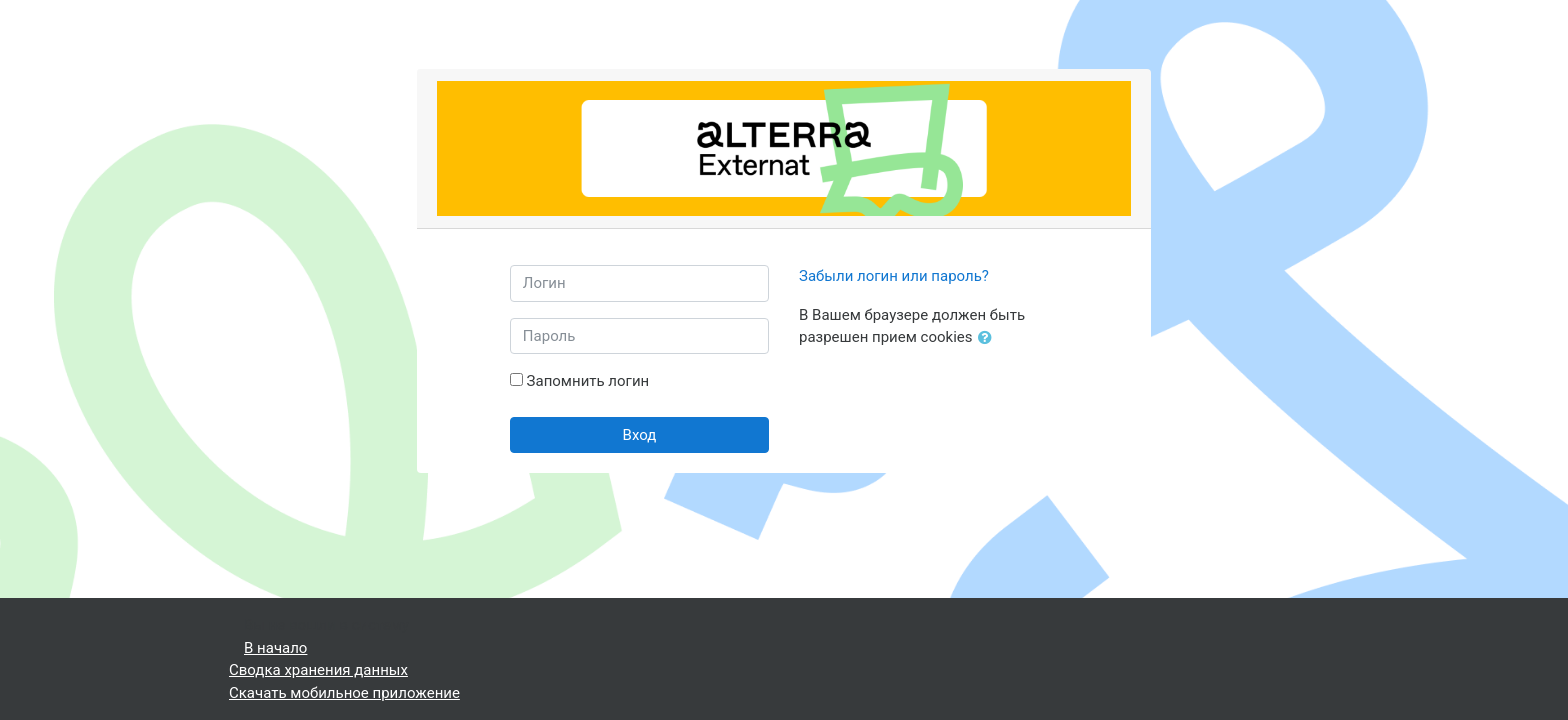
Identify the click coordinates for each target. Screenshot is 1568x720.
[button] (989, 338)
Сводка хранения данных (318, 670)
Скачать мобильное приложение (344, 693)
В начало (275, 648)
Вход (640, 435)
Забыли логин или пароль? (894, 276)
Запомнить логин (588, 381)
